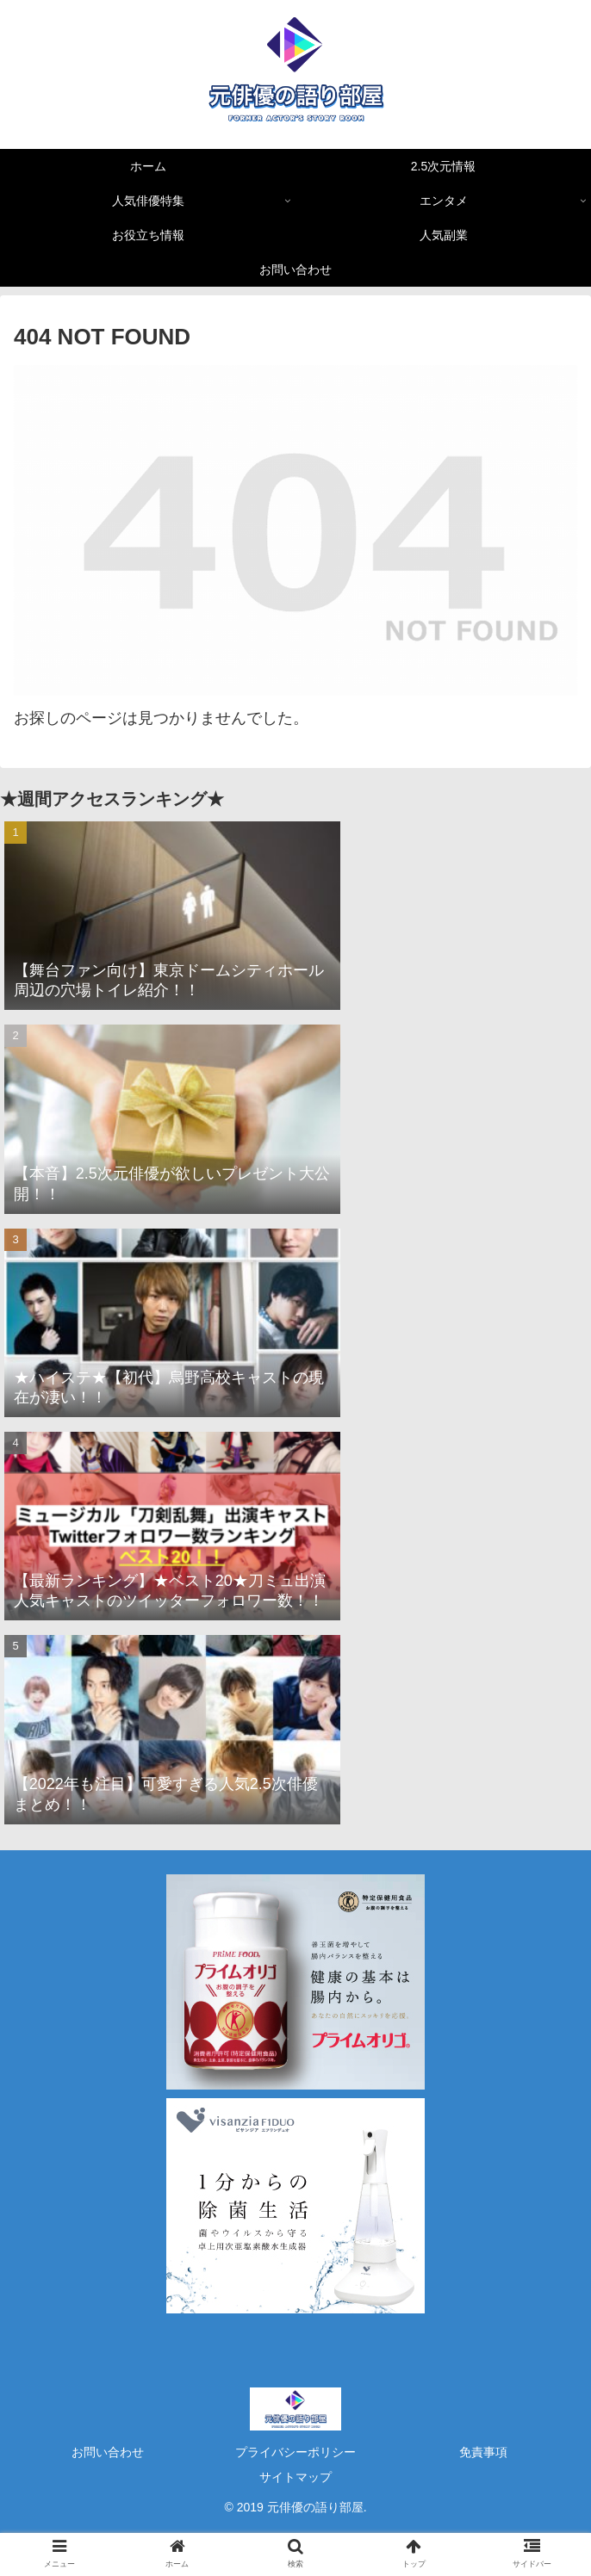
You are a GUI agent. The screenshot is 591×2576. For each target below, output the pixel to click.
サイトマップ (295, 2477)
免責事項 (483, 2452)
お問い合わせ (108, 2452)
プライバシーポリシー (295, 2452)
